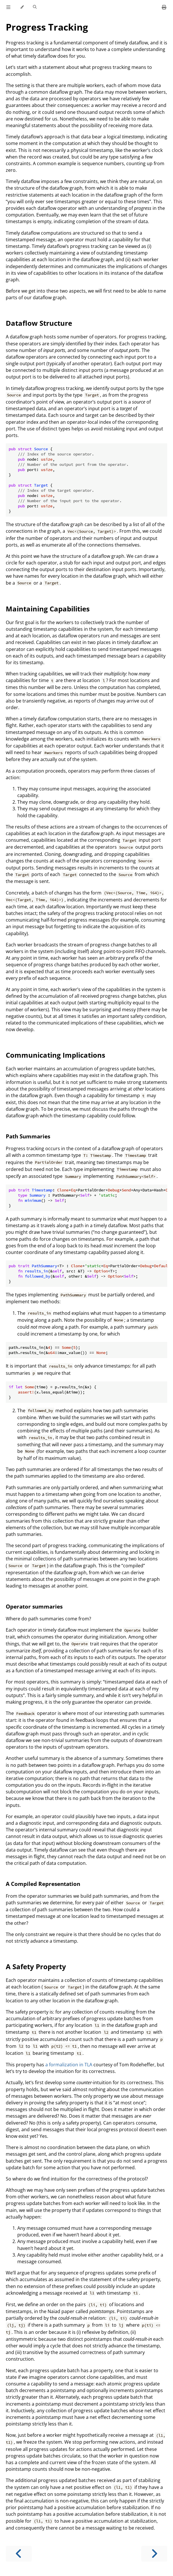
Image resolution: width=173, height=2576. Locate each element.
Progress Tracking (47, 27)
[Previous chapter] (19, 2554)
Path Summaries (28, 1136)
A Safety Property (36, 1966)
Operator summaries (34, 1606)
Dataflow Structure (39, 323)
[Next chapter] (154, 2554)
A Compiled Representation (43, 1883)
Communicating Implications (55, 1055)
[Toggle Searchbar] (34, 7)
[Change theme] (21, 7)
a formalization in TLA (68, 2064)
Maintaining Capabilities (48, 608)
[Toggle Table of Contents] (8, 7)
